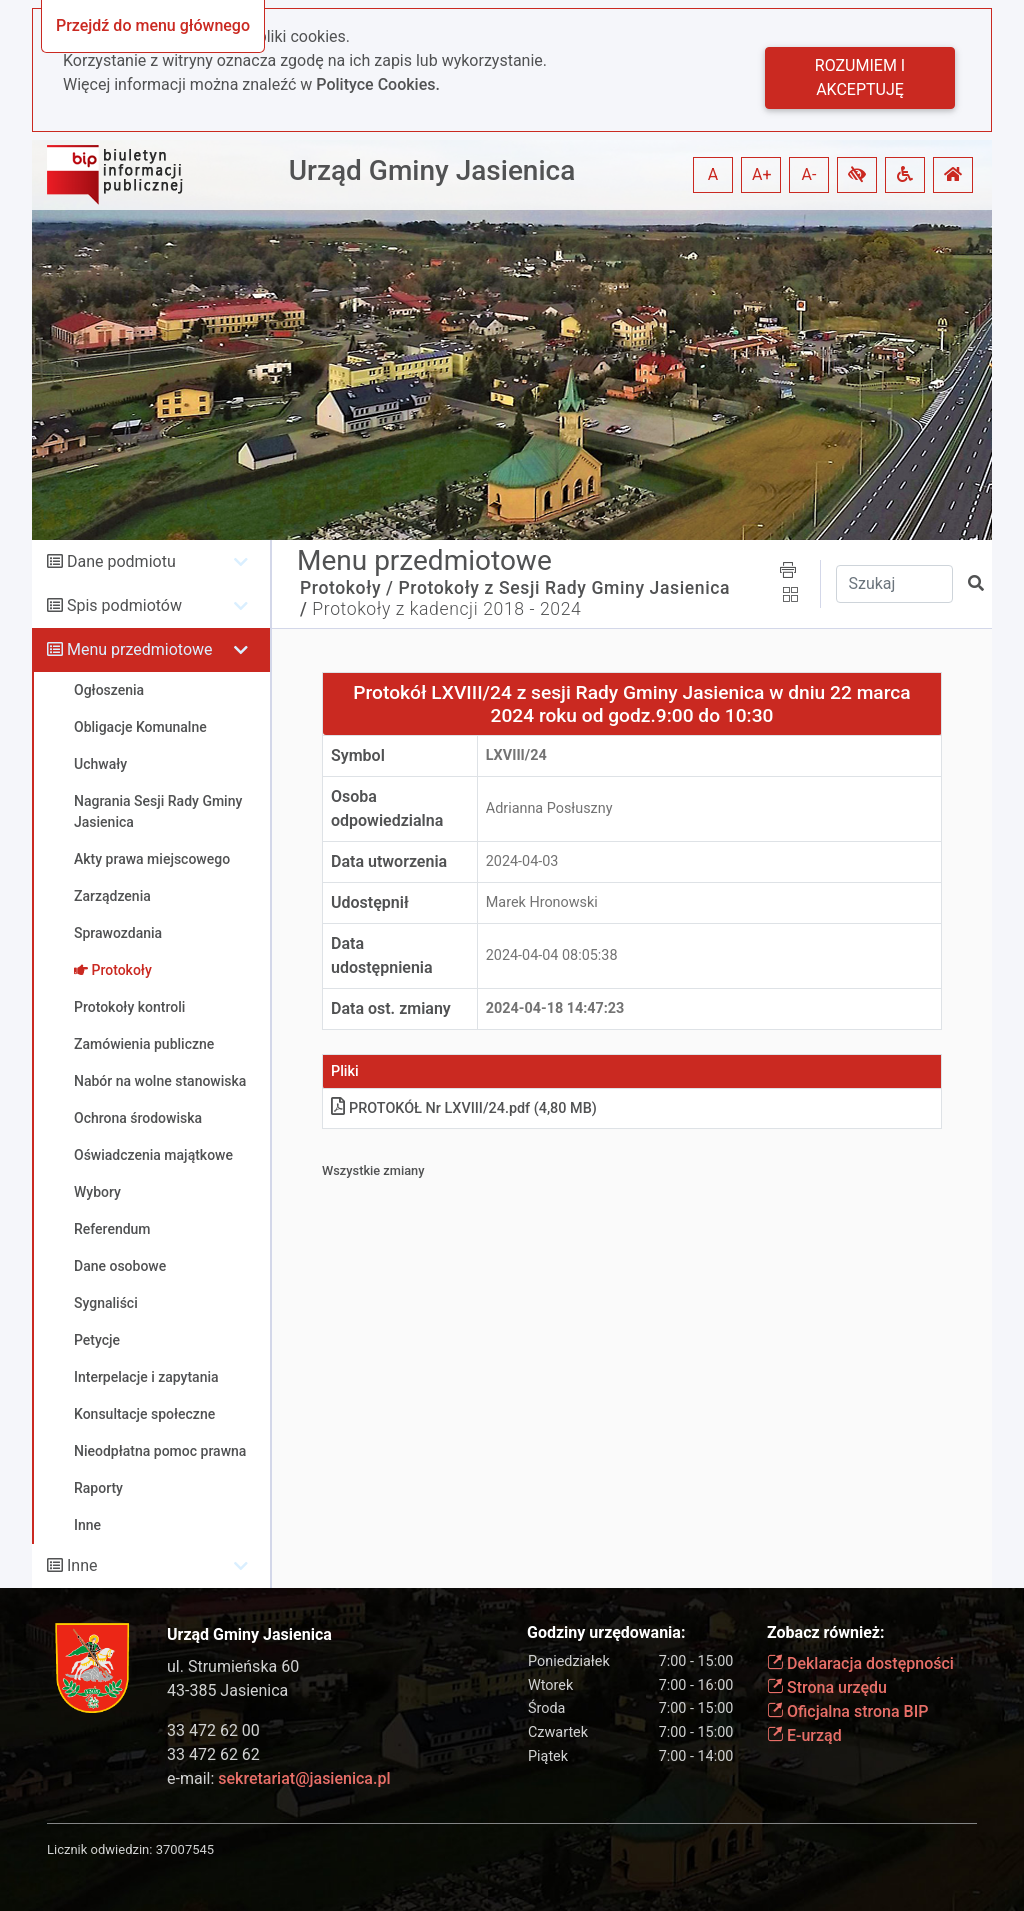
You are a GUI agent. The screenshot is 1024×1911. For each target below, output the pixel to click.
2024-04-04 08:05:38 (552, 955)
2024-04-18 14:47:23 (555, 1008)
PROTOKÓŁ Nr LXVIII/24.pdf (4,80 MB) (464, 1108)
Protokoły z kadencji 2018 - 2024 (446, 609)
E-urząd (804, 1735)
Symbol (358, 755)
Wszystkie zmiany (373, 1170)
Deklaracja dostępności (860, 1663)
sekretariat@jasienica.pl (304, 1778)
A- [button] (809, 174)
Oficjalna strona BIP (847, 1711)
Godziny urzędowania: (606, 1632)
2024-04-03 (522, 861)
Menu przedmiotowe (140, 649)
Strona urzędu (827, 1687)
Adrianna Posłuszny (549, 808)
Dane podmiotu (121, 561)
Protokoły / (347, 588)
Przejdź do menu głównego (153, 25)
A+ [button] (762, 174)
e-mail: (278, 1778)
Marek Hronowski (542, 902)
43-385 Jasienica (227, 1690)
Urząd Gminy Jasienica (432, 170)
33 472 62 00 (213, 1730)
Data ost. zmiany (391, 1008)
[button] (857, 175)
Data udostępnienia (382, 955)
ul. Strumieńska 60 (233, 1666)
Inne (82, 1565)
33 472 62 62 (213, 1754)
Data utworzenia (389, 861)
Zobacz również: (826, 1632)
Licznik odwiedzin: (99, 1849)
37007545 (185, 1849)
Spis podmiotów (124, 605)
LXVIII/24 (516, 755)
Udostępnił (370, 902)
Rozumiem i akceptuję (860, 77)
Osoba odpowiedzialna (387, 808)
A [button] (713, 174)
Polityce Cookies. (378, 84)
